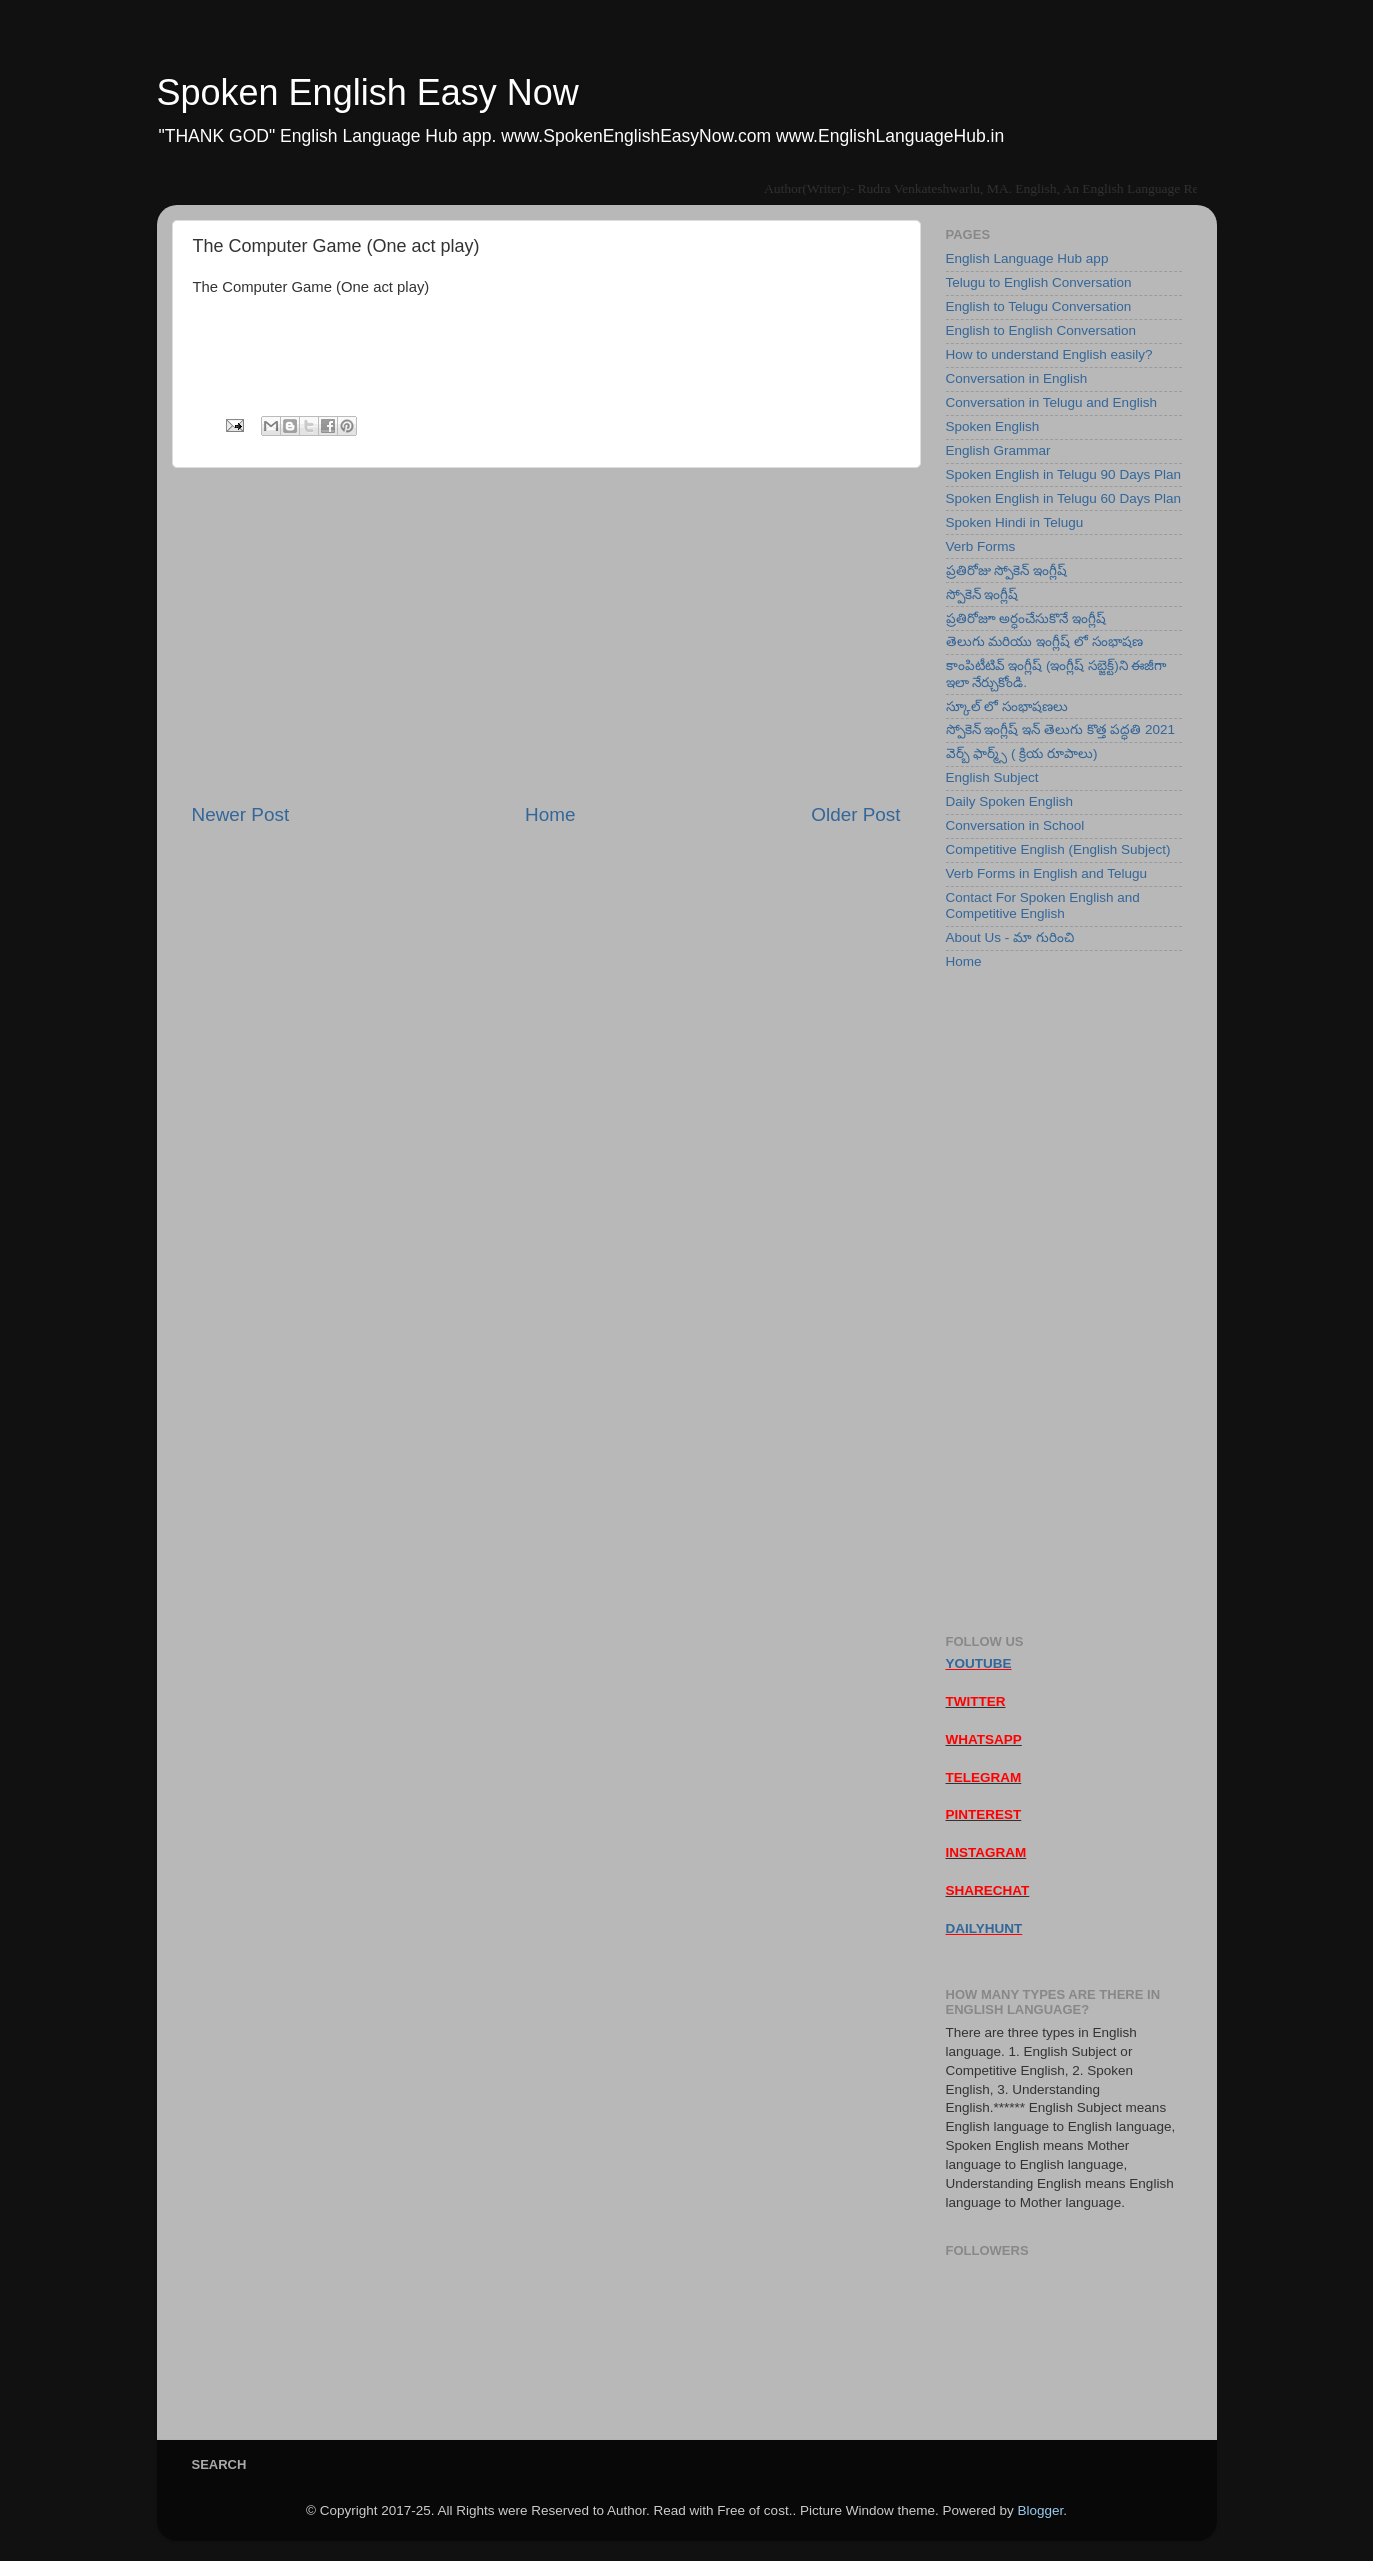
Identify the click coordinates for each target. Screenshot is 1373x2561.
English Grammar (998, 450)
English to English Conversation (1041, 330)
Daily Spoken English (1010, 801)
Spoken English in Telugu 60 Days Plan (1063, 498)
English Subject (992, 777)
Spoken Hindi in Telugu (1015, 522)
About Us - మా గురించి (1010, 937)
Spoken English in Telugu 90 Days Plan (1063, 474)
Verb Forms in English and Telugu (1047, 873)
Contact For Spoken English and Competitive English (1043, 905)
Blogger (1040, 2510)
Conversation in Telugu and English (1051, 402)
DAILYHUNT (984, 1928)
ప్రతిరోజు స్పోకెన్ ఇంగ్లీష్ (1007, 570)
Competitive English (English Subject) (1058, 849)
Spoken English (993, 426)
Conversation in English (1017, 378)
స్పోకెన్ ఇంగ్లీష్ (982, 594)
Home (550, 814)
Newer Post (241, 814)
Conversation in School (1015, 825)
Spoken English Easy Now (368, 92)
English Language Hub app (1027, 258)
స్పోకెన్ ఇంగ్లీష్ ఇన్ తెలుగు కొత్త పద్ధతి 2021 (1061, 729)
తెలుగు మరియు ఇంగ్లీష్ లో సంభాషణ (1044, 641)
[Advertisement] (546, 635)
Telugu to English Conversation (1039, 282)
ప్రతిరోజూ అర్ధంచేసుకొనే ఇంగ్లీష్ (1026, 618)
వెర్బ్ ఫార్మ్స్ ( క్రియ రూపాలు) (1022, 753)
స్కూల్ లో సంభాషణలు (1007, 706)
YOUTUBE (979, 1663)
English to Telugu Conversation (1039, 306)
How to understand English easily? (1049, 354)
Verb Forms (981, 546)
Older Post (855, 814)
